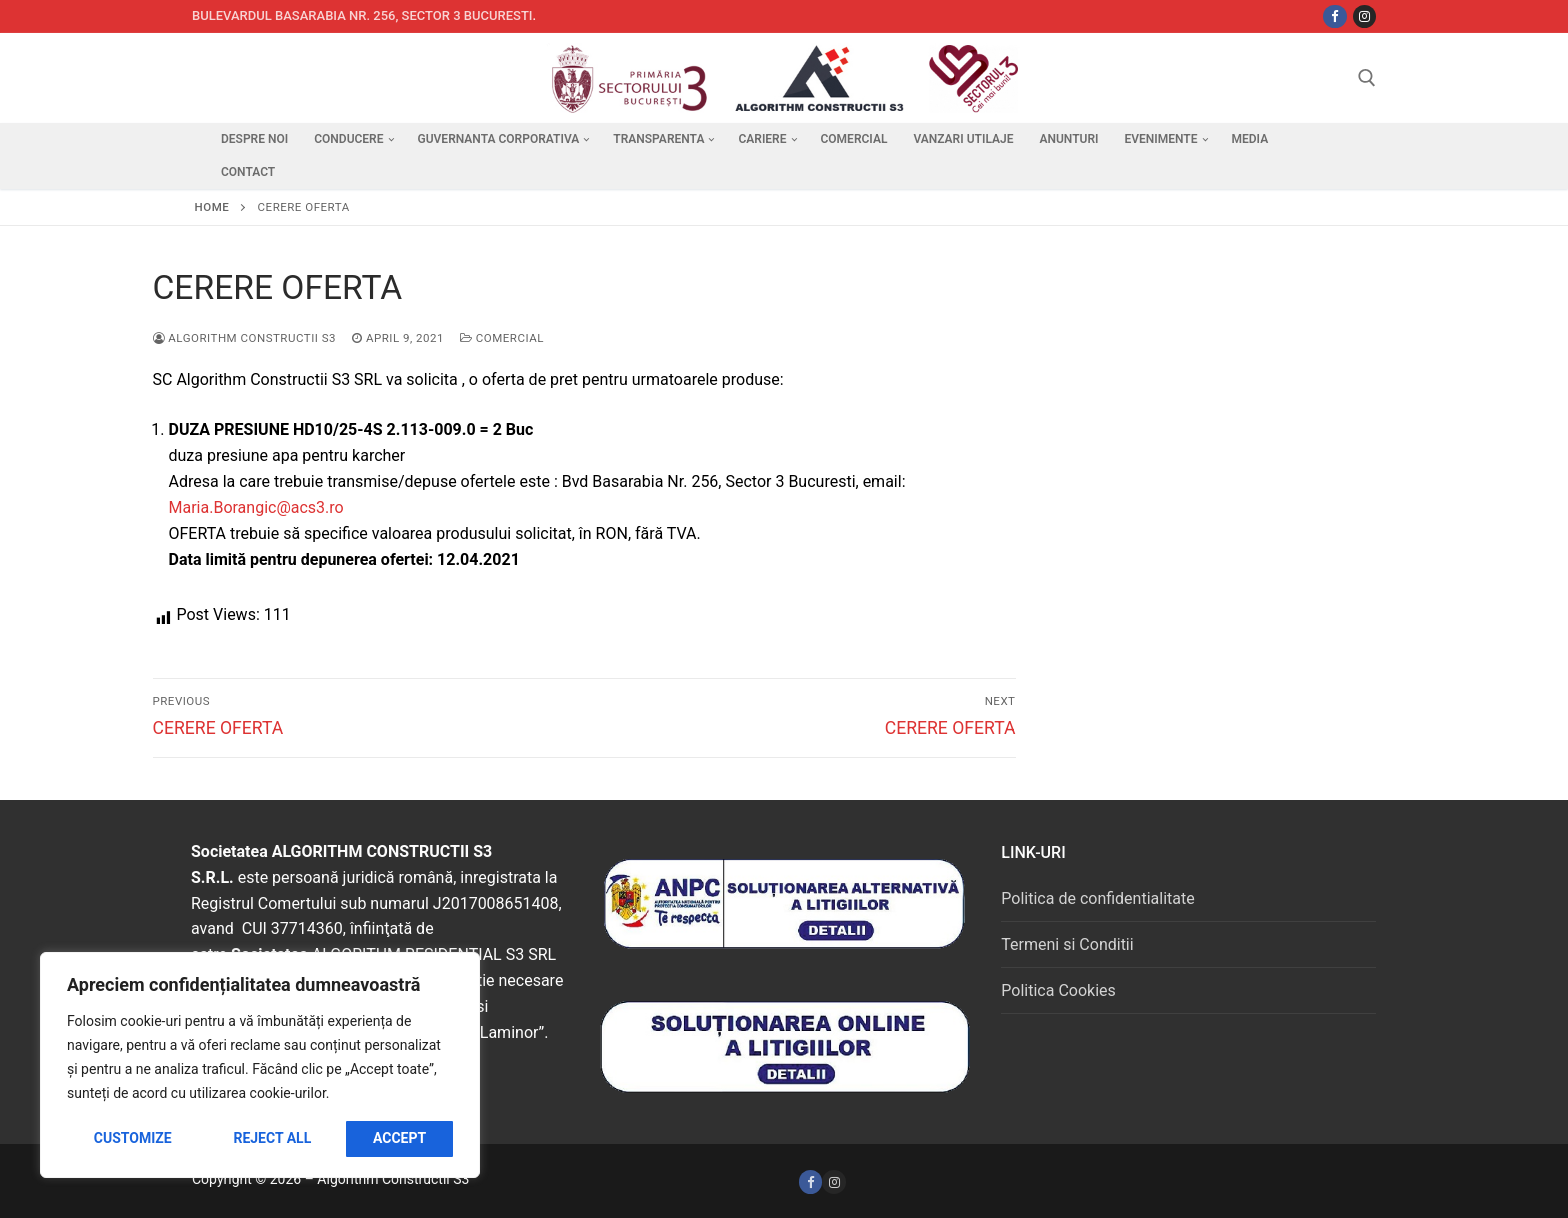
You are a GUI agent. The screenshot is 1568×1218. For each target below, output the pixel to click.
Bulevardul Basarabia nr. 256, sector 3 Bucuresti (362, 15)
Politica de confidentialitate (1097, 898)
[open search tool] (1367, 78)
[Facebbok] (1334, 16)
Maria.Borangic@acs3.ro (256, 507)
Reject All (272, 1138)
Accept (399, 1138)
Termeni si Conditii (1067, 944)
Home (212, 207)
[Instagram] (1364, 16)
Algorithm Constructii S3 (245, 338)
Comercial (502, 338)
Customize (133, 1138)
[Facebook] (810, 1181)
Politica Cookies (1058, 990)
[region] (260, 1065)
